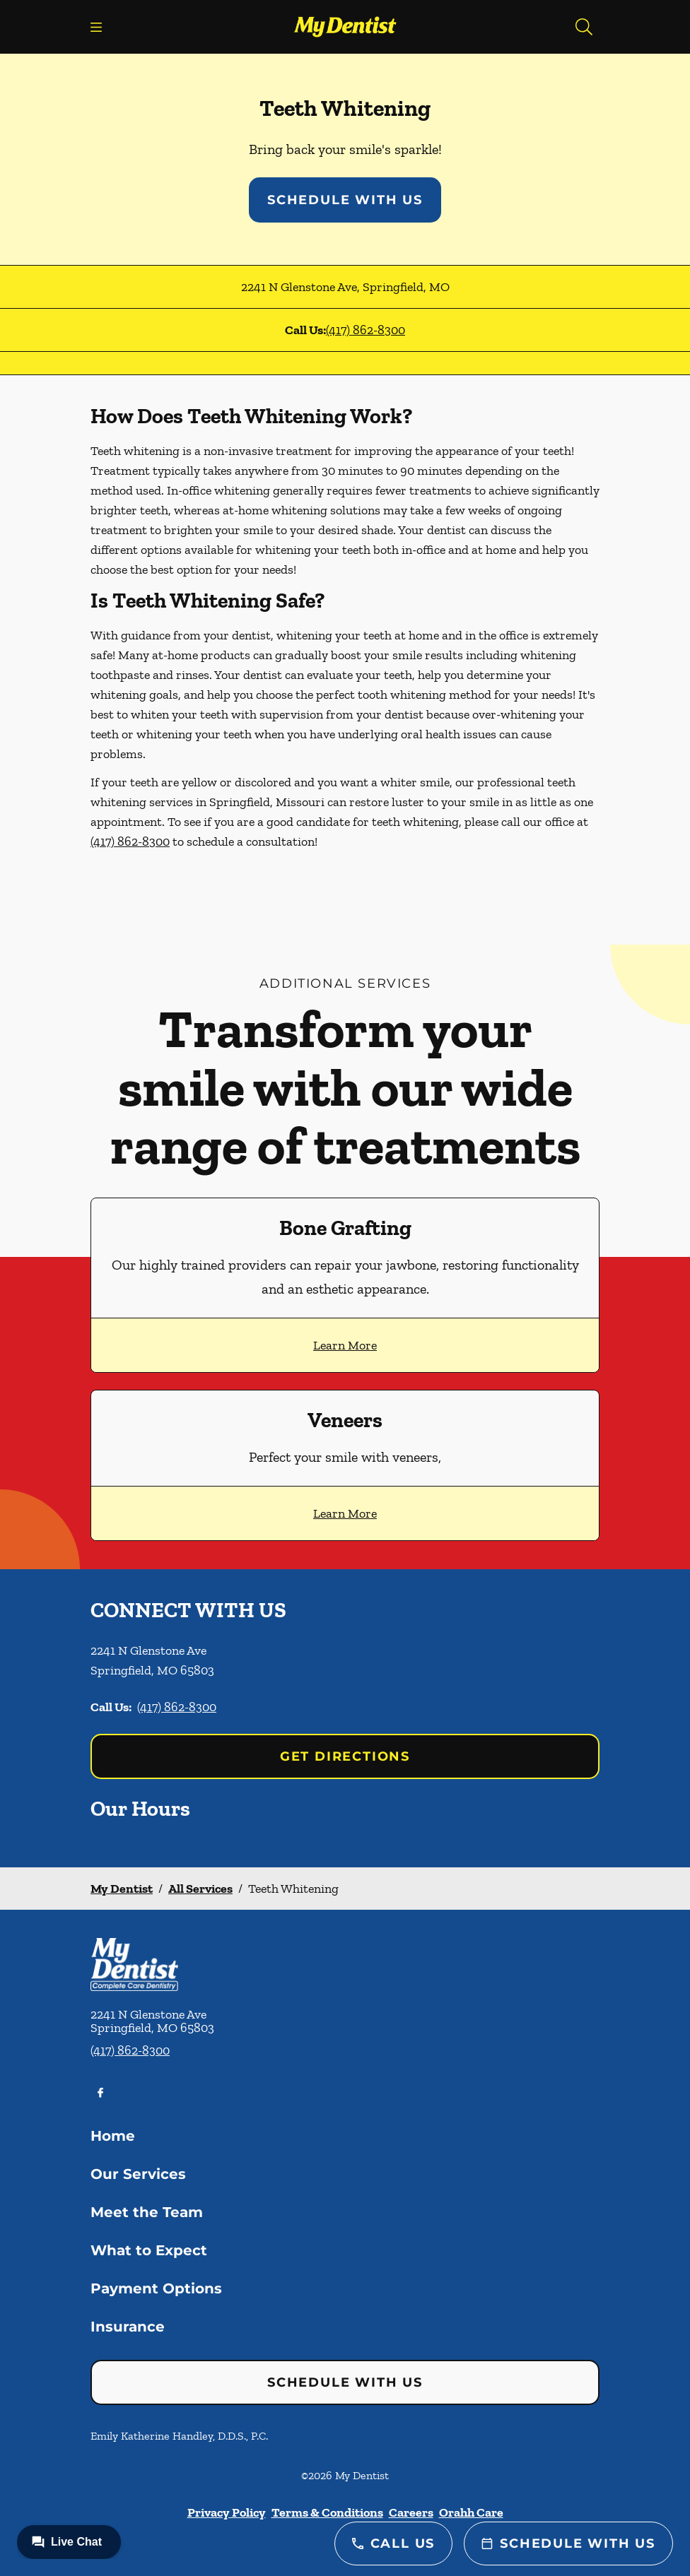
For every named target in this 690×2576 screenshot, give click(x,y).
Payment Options (156, 2288)
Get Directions (345, 1756)
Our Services (138, 2174)
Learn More (345, 1345)
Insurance (127, 2326)
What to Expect (148, 2250)
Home (112, 2135)
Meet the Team (146, 2212)
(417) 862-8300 (365, 330)
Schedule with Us (345, 200)
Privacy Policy (226, 2512)
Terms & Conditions (327, 2512)
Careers (411, 2512)
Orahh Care (471, 2512)
